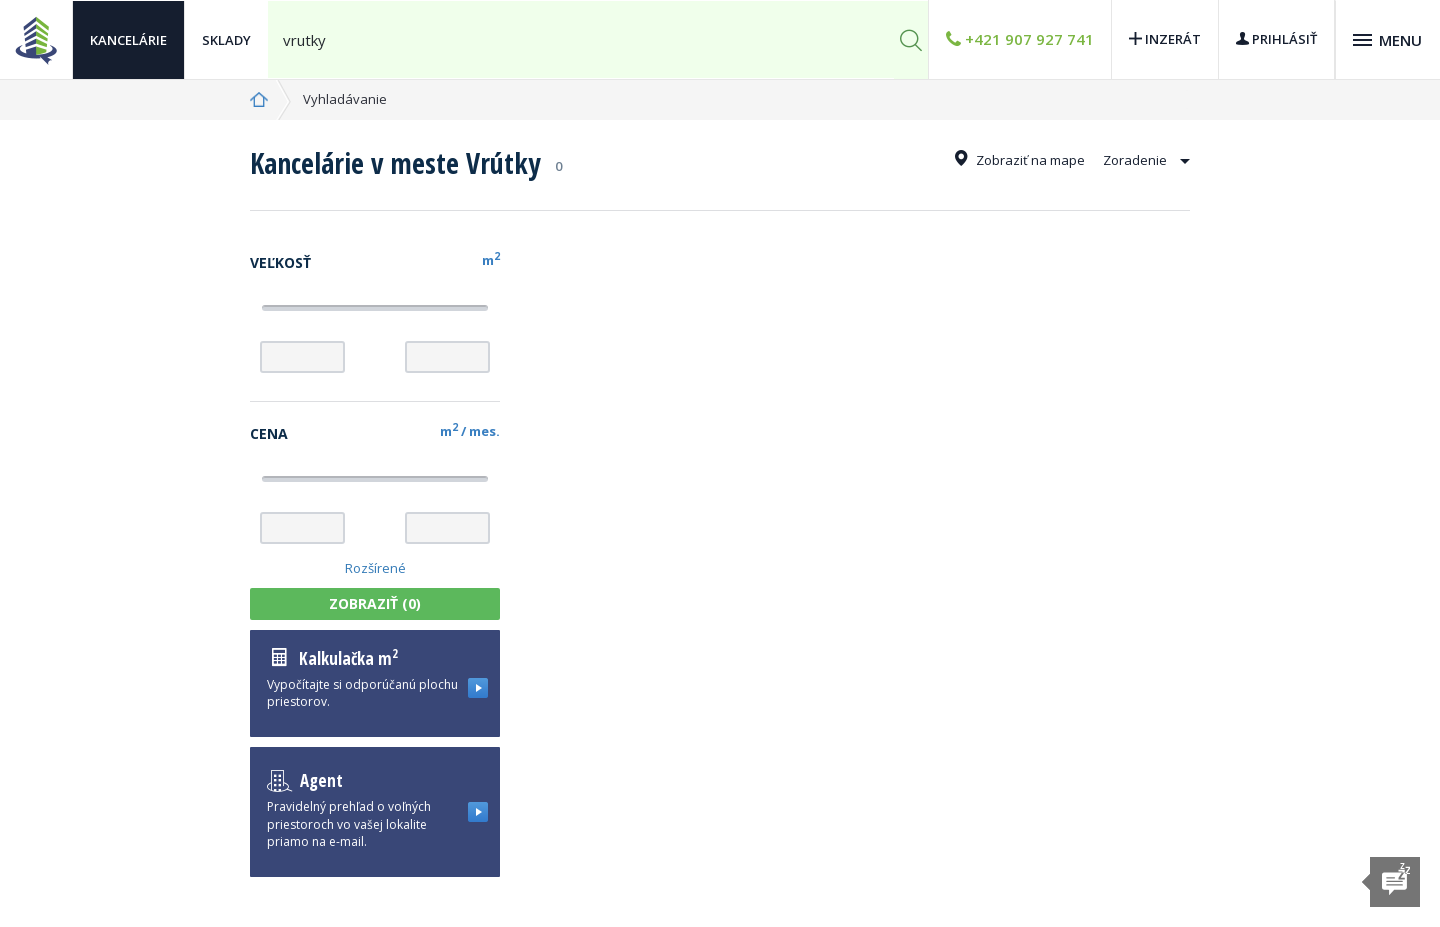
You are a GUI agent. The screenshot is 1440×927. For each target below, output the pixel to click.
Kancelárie (128, 40)
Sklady (226, 40)
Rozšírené (375, 568)
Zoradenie (1146, 160)
